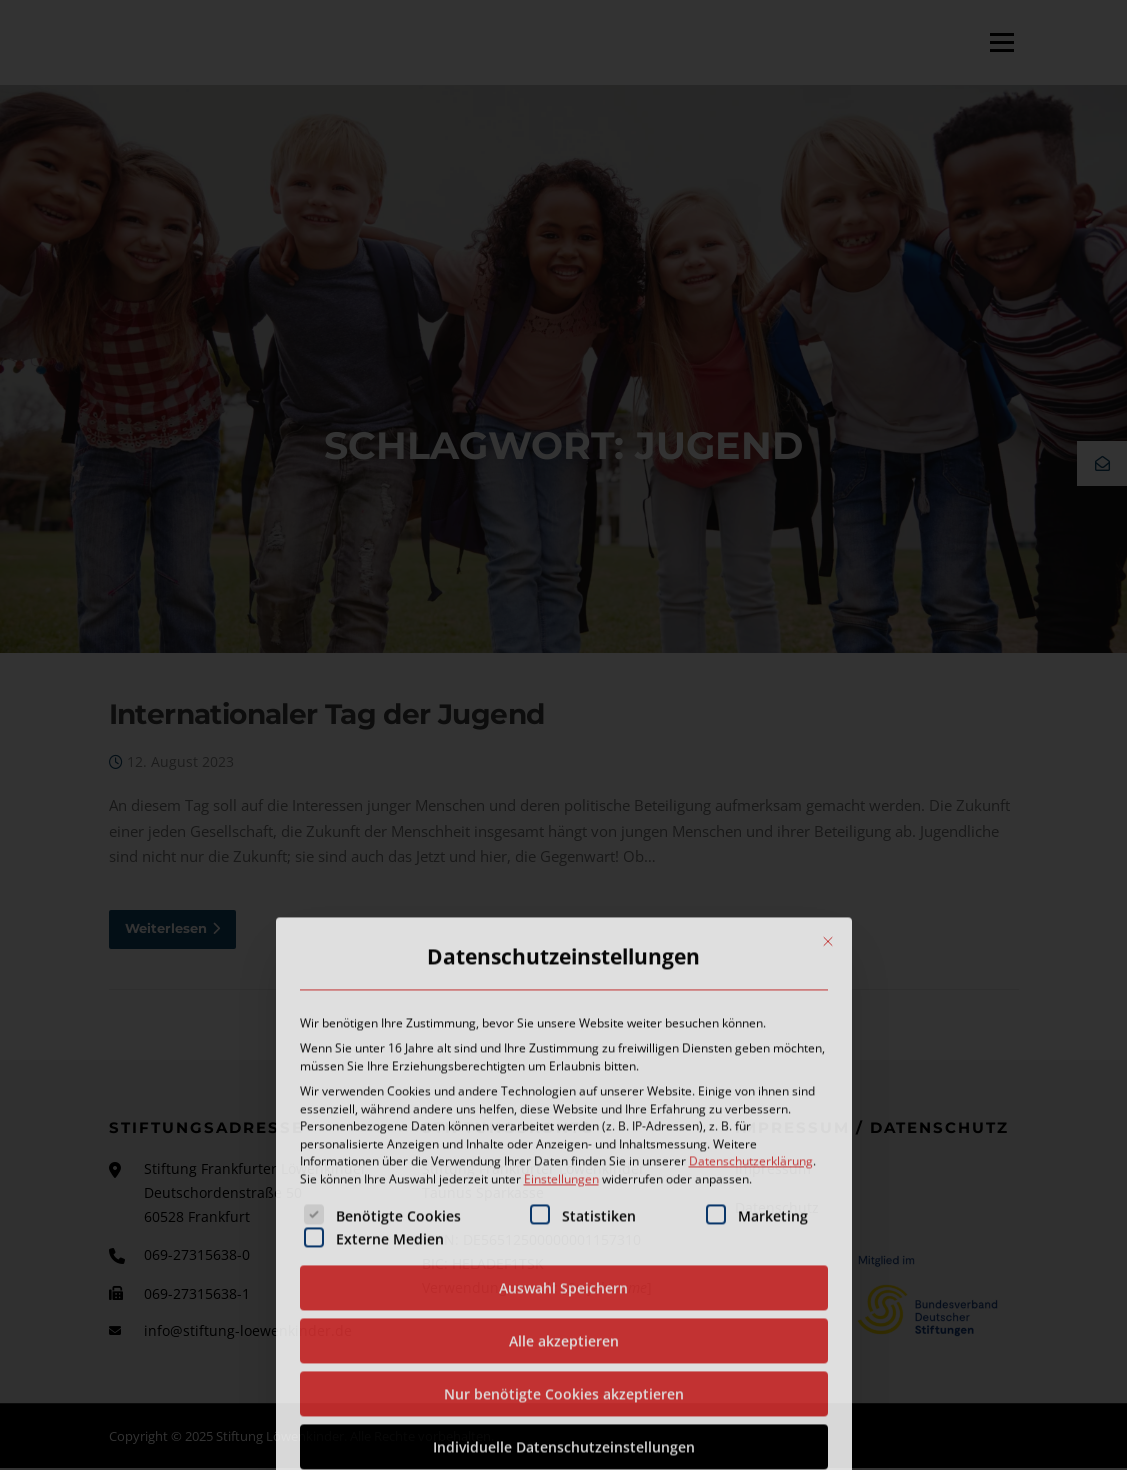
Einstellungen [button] (561, 1332)
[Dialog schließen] (828, 1095)
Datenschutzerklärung (751, 1314)
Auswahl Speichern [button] (563, 1441)
